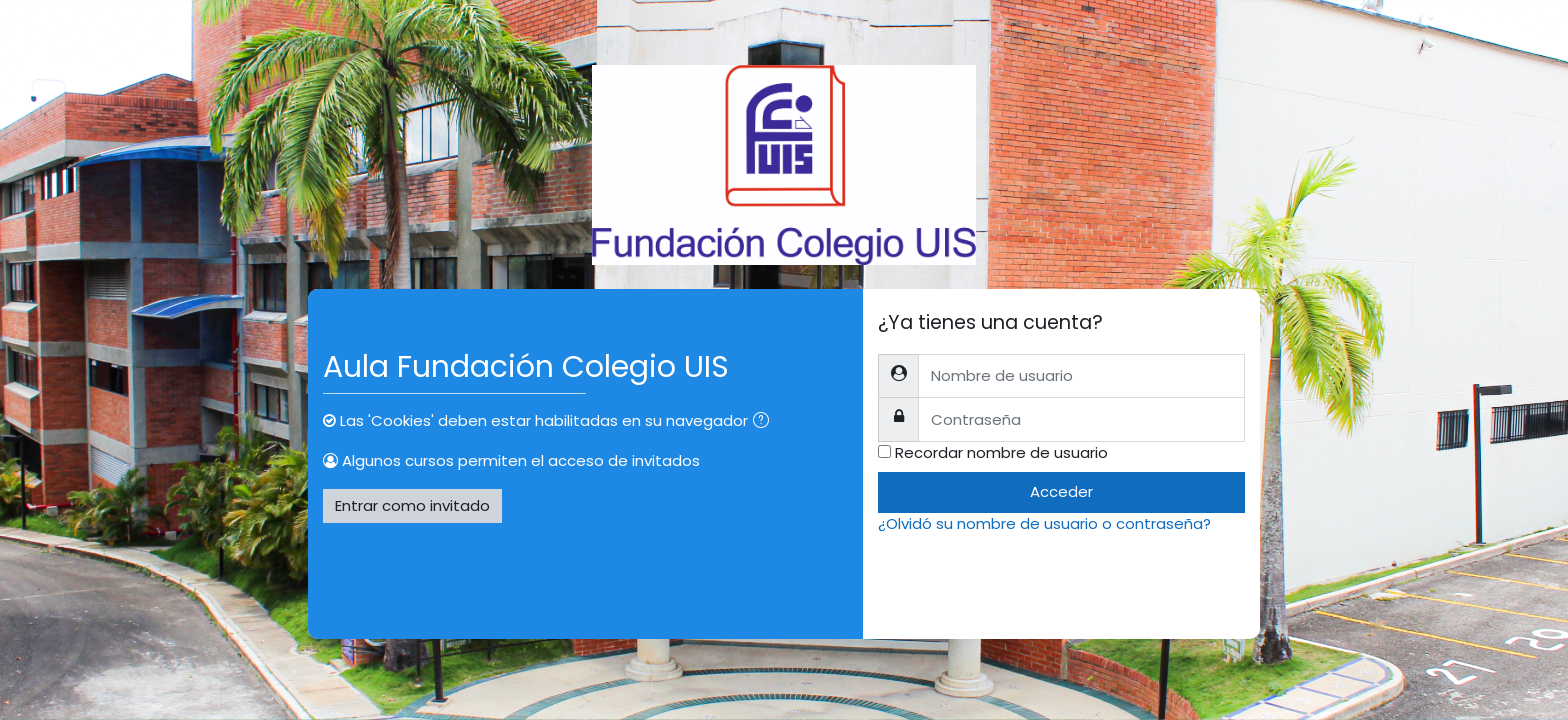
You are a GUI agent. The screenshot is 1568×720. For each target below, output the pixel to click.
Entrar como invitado (412, 505)
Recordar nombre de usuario (1001, 452)
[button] (765, 422)
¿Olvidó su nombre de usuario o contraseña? (1044, 523)
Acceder (1061, 491)
